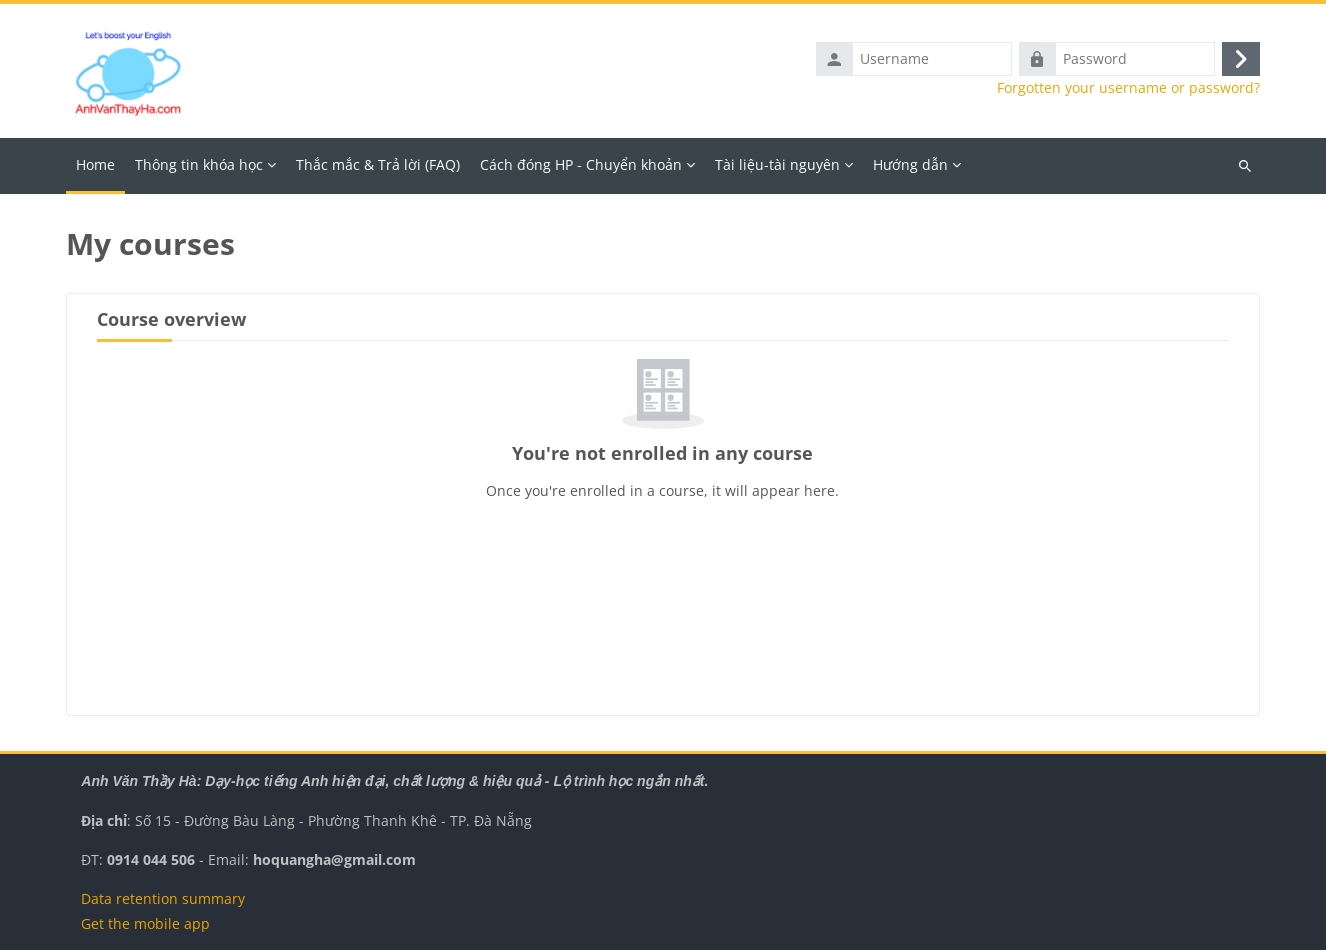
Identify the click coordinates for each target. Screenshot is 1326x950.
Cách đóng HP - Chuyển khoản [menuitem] (581, 164)
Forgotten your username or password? (1128, 88)
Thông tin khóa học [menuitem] (199, 164)
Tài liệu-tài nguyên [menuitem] (777, 164)
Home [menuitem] (95, 164)
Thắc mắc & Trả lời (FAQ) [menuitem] (378, 164)
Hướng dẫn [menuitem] (910, 164)
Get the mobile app (145, 923)
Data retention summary (163, 898)
